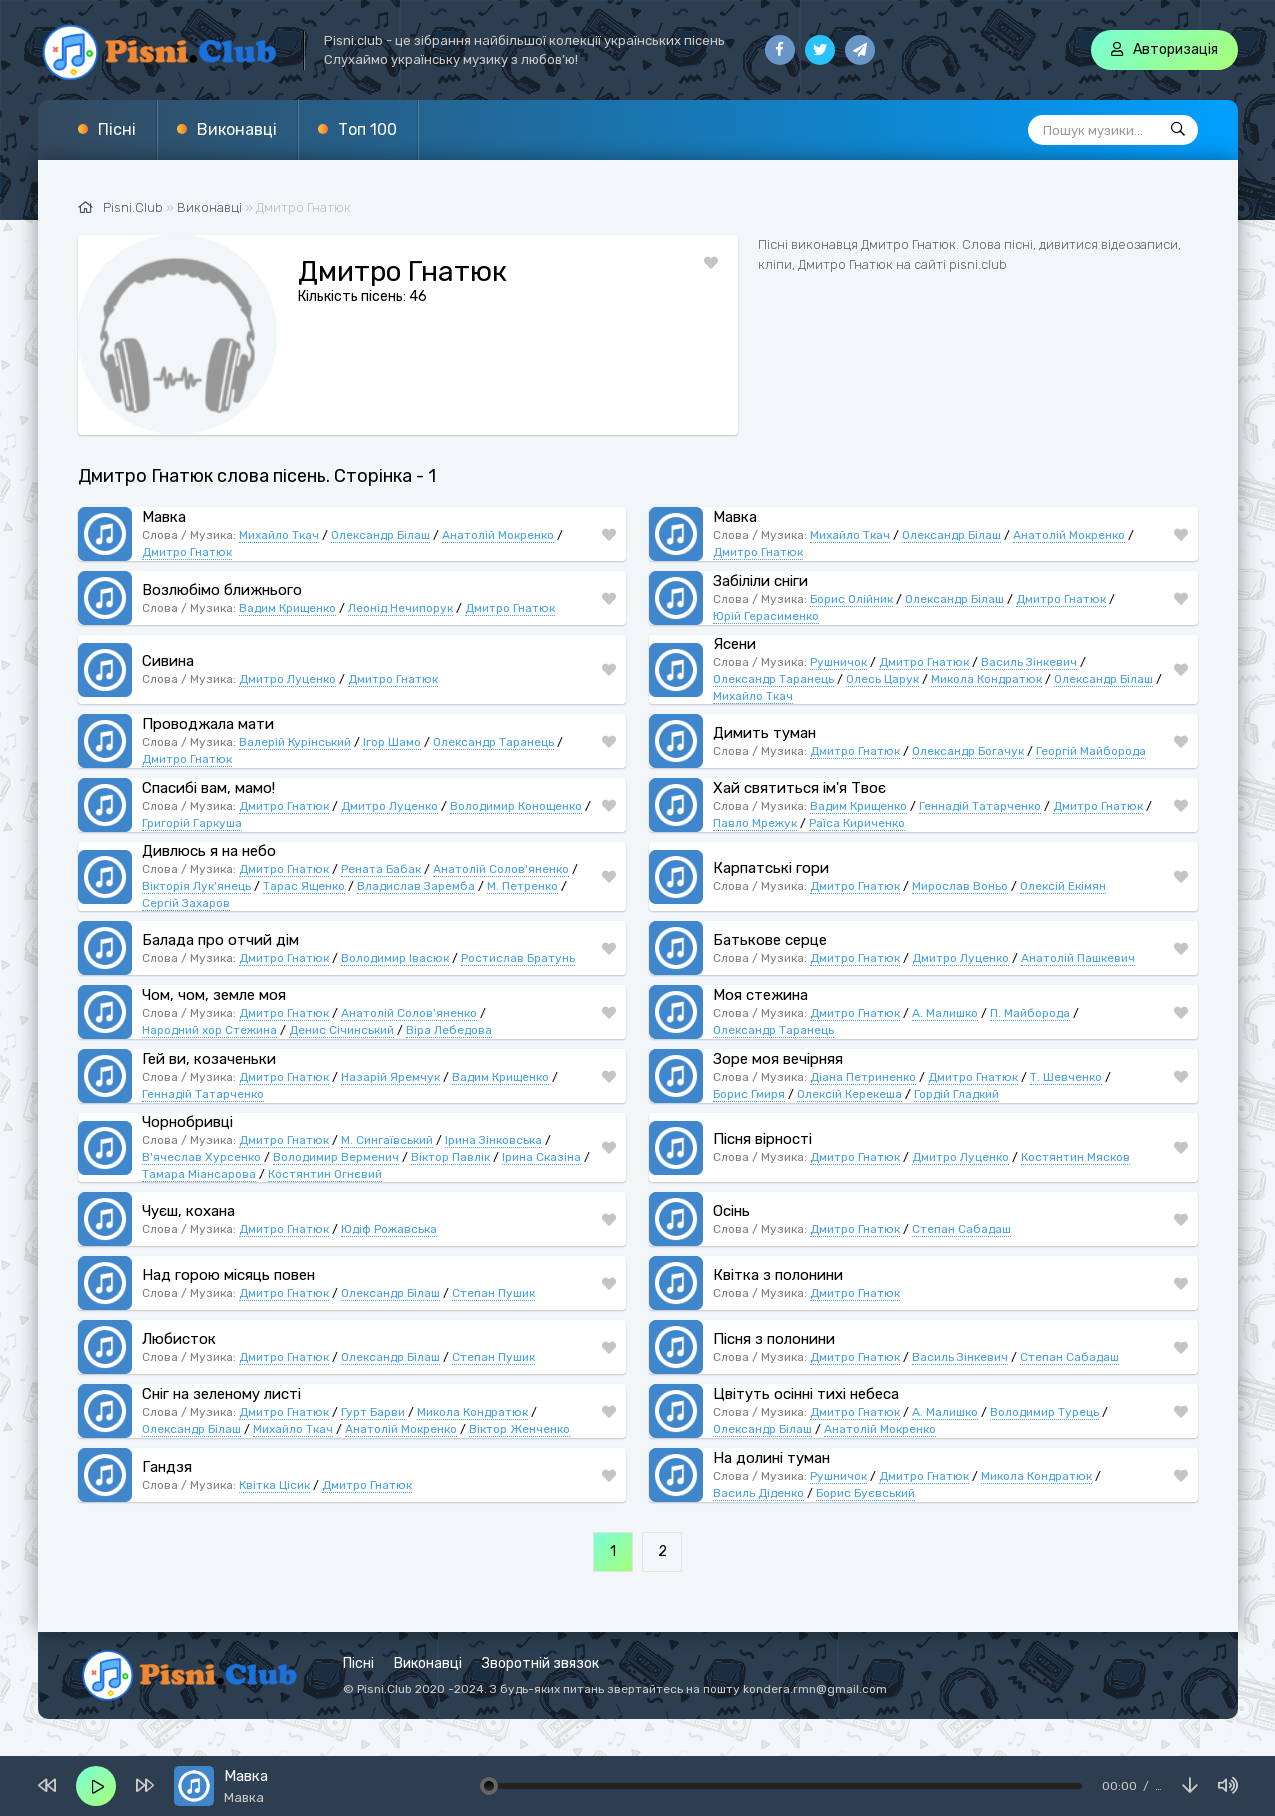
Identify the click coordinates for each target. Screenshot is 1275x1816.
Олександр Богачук (968, 751)
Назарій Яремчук (390, 1077)
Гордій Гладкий (956, 1094)
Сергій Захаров (186, 903)
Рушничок (838, 662)
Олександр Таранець (773, 679)
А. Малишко (945, 1013)
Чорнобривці (187, 1122)
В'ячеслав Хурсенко (201, 1157)
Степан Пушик (493, 1293)
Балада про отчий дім (220, 940)
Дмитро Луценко (287, 679)
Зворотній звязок (540, 1663)
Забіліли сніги (760, 581)
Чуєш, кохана (188, 1211)
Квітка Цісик (274, 1485)
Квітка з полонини (778, 1275)
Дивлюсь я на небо (209, 851)
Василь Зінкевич (1029, 662)
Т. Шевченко (1066, 1077)
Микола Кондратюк (986, 679)
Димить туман (764, 733)
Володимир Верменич (336, 1157)
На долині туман (771, 1458)
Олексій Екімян (1063, 886)
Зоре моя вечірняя (778, 1059)
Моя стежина (760, 995)
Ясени (734, 644)
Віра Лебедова (449, 1030)
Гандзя (167, 1467)
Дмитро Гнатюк (187, 552)
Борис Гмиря (749, 1094)
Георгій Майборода (1091, 751)
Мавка (164, 517)
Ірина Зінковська (493, 1140)
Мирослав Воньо (960, 886)
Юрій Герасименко (766, 616)
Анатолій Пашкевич (1078, 958)
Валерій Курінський (295, 742)
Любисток (179, 1339)
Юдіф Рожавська (389, 1229)
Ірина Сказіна (541, 1157)
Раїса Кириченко (857, 823)
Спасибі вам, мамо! (208, 788)
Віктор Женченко (519, 1429)
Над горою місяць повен (228, 1275)
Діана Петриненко (863, 1077)
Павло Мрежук (755, 823)
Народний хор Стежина (209, 1030)
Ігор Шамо (392, 742)
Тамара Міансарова (199, 1174)
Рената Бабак (381, 869)
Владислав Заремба (416, 886)
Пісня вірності (762, 1139)
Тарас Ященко (304, 886)
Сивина (168, 661)
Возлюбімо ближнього (222, 590)
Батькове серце (770, 940)
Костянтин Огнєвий (325, 1174)
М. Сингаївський (387, 1140)
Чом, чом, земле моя (214, 995)
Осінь (731, 1211)
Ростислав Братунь (518, 958)
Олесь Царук (882, 679)
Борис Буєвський (865, 1493)
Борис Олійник (851, 599)
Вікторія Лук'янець (196, 886)
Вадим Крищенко (287, 608)
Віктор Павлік (450, 1157)
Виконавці (237, 129)
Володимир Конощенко (516, 806)
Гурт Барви (373, 1412)
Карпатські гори (771, 868)
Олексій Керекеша (849, 1094)
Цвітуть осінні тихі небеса (806, 1394)
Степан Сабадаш (961, 1229)
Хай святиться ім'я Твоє (799, 788)
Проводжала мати (208, 724)
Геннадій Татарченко (980, 806)
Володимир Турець (1044, 1412)
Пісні (117, 129)
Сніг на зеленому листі (221, 1394)
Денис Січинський (341, 1030)
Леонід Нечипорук (400, 608)
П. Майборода (1030, 1013)
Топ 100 (367, 129)
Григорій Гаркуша (192, 823)
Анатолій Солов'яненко (501, 869)
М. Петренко (522, 886)
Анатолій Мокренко (498, 535)
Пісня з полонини (774, 1339)
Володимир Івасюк (395, 958)
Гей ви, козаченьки (209, 1059)
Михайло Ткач (279, 535)
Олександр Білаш (380, 535)
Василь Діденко (758, 1493)
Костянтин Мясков (1075, 1157)
